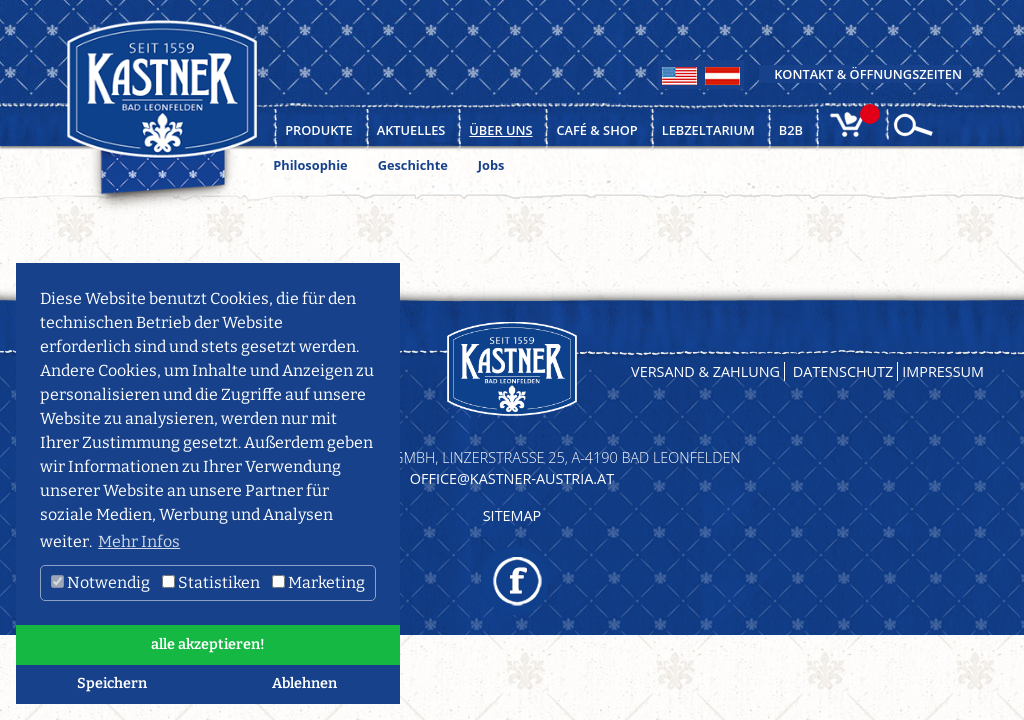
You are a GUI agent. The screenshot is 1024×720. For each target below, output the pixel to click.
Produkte (319, 130)
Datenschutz (843, 371)
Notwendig (100, 582)
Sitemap (512, 515)
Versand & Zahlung (705, 371)
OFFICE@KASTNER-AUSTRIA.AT (512, 478)
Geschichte (413, 165)
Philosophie (310, 165)
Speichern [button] (112, 683)
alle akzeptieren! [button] (208, 644)
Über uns (500, 130)
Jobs (491, 165)
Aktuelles (411, 130)
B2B (791, 130)
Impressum (943, 371)
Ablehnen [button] (304, 683)
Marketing (318, 582)
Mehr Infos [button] (139, 541)
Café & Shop (596, 130)
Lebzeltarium (708, 130)
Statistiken (211, 582)
